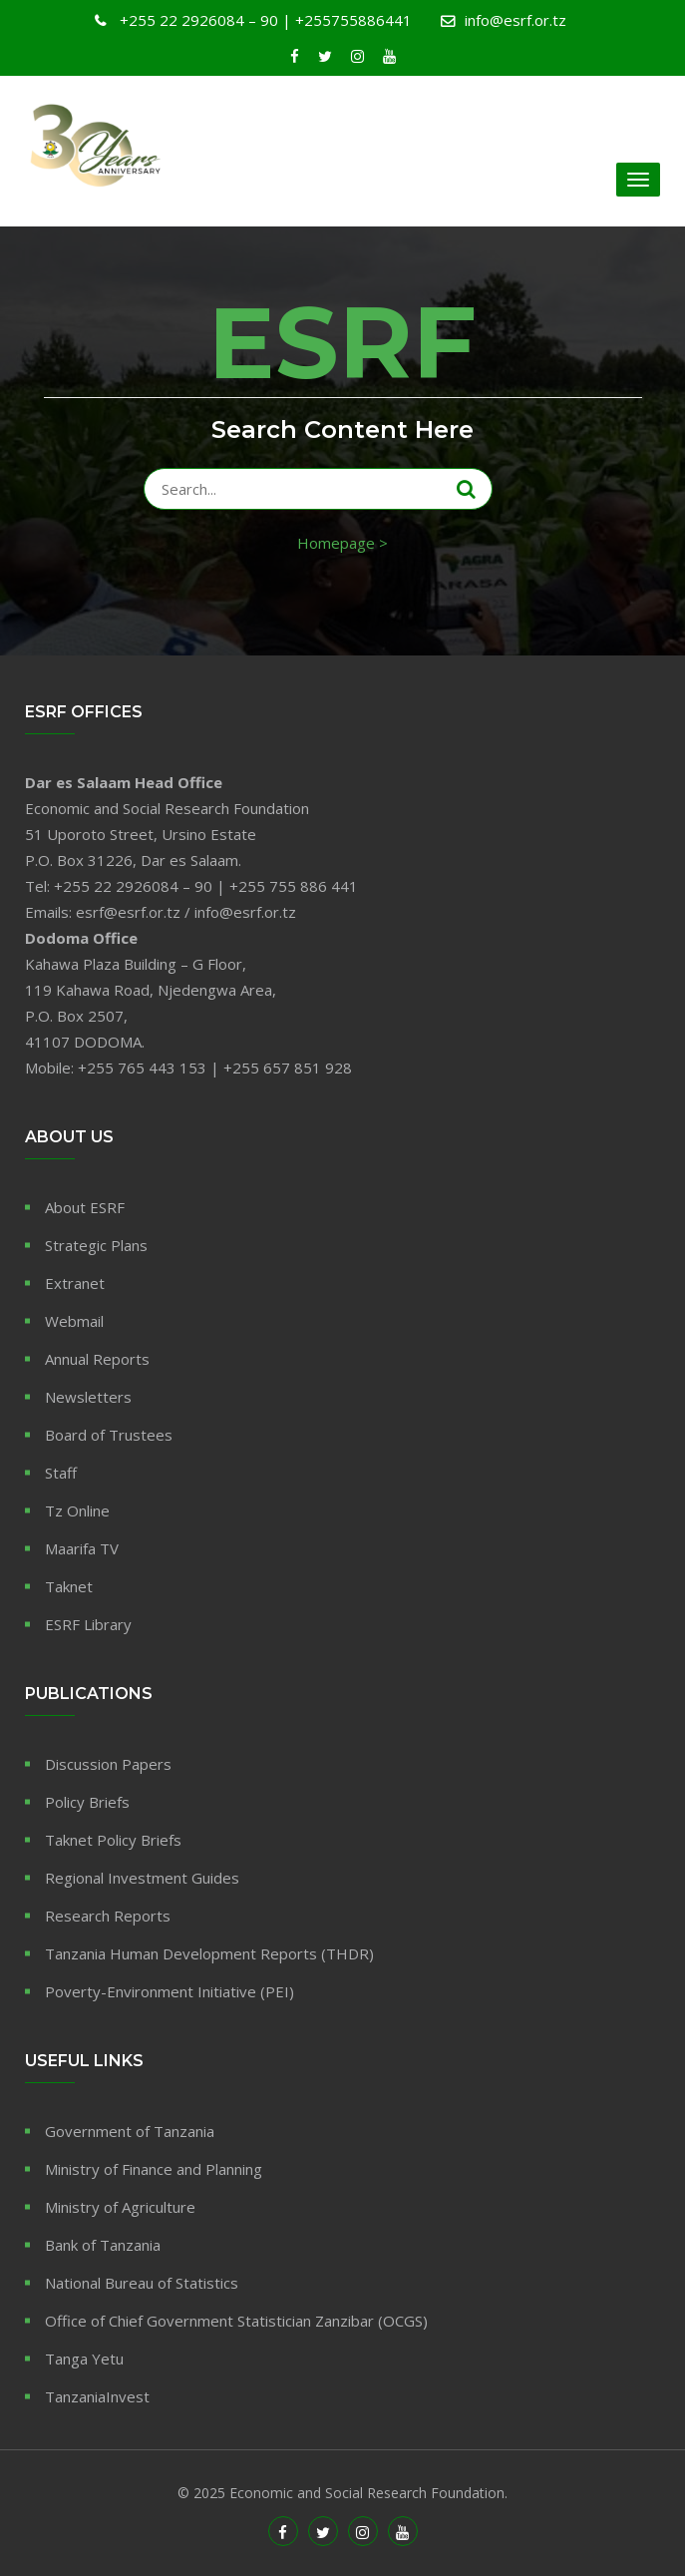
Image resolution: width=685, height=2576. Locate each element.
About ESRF (85, 1207)
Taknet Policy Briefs (113, 1840)
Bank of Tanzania (103, 2245)
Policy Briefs (87, 1802)
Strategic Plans (96, 1245)
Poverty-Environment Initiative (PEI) (169, 1991)
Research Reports (108, 1916)
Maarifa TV (82, 1548)
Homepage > (342, 543)
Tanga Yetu (84, 2358)
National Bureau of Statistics (141, 2283)
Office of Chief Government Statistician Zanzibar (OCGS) (236, 2321)
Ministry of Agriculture (120, 2207)
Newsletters (88, 1397)
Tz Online (77, 1510)
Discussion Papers (108, 1764)
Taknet (69, 1586)
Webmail (74, 1321)
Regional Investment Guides (142, 1878)
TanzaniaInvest (97, 2396)
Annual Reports (97, 1359)
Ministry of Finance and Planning (153, 2169)
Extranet (75, 1283)
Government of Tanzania (129, 2131)
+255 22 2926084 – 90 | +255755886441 (264, 20)
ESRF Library (88, 1624)
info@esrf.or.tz (515, 20)
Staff (61, 1473)
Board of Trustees (108, 1435)
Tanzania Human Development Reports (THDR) (209, 1953)
